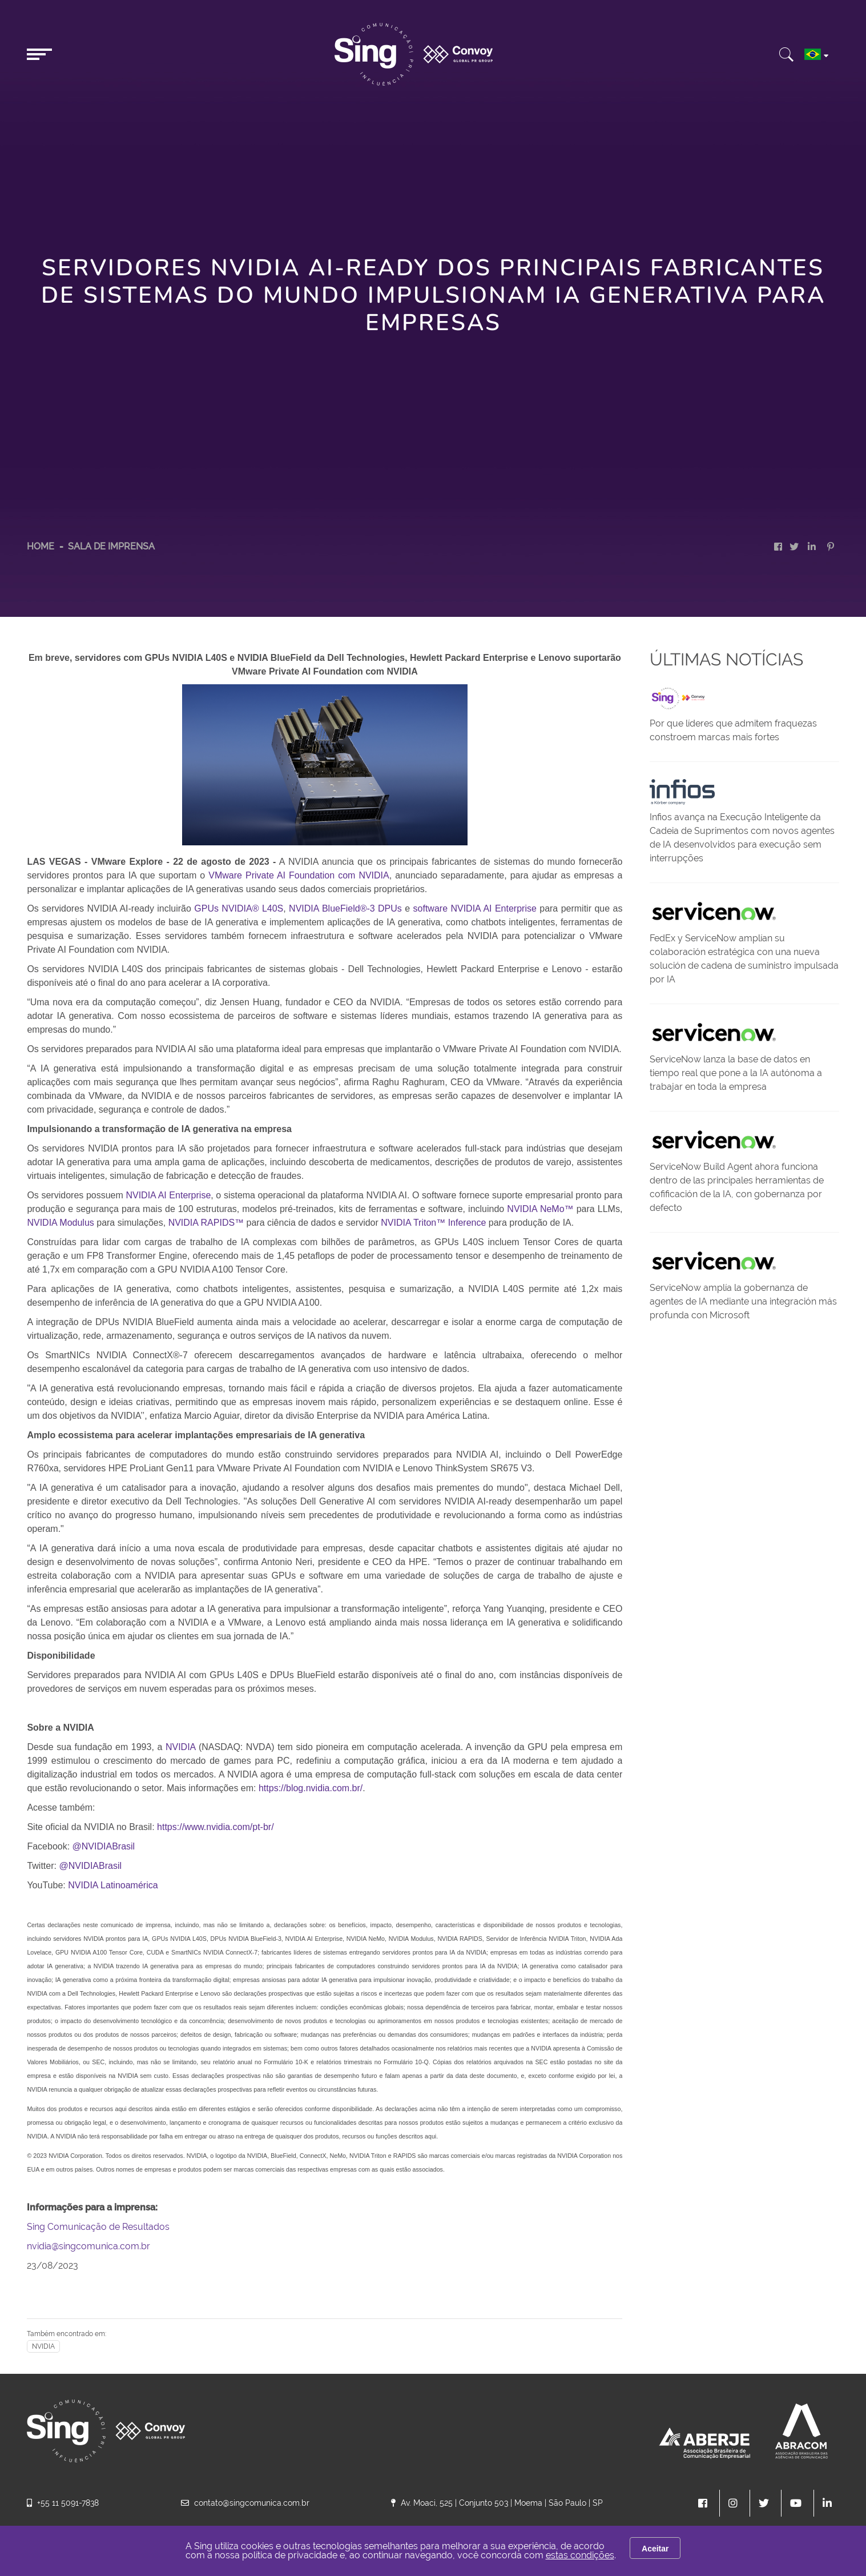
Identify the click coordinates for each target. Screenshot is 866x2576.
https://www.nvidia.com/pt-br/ (215, 1827)
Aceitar (655, 2548)
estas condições (580, 2555)
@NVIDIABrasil (103, 1846)
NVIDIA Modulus (60, 1222)
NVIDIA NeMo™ (540, 1209)
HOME (40, 546)
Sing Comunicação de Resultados (98, 2226)
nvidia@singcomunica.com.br (88, 2246)
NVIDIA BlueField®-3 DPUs (345, 908)
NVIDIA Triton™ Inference (433, 1222)
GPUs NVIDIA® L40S (238, 908)
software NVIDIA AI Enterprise (475, 908)
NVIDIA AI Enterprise (168, 1195)
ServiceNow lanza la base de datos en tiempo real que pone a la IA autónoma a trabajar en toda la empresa (736, 1073)
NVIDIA (180, 1747)
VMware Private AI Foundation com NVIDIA (298, 875)
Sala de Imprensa (111, 546)
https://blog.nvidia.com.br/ (310, 1788)
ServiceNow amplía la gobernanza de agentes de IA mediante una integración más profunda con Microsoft (743, 1301)
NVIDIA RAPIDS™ (206, 1222)
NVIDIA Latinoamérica (113, 1885)
